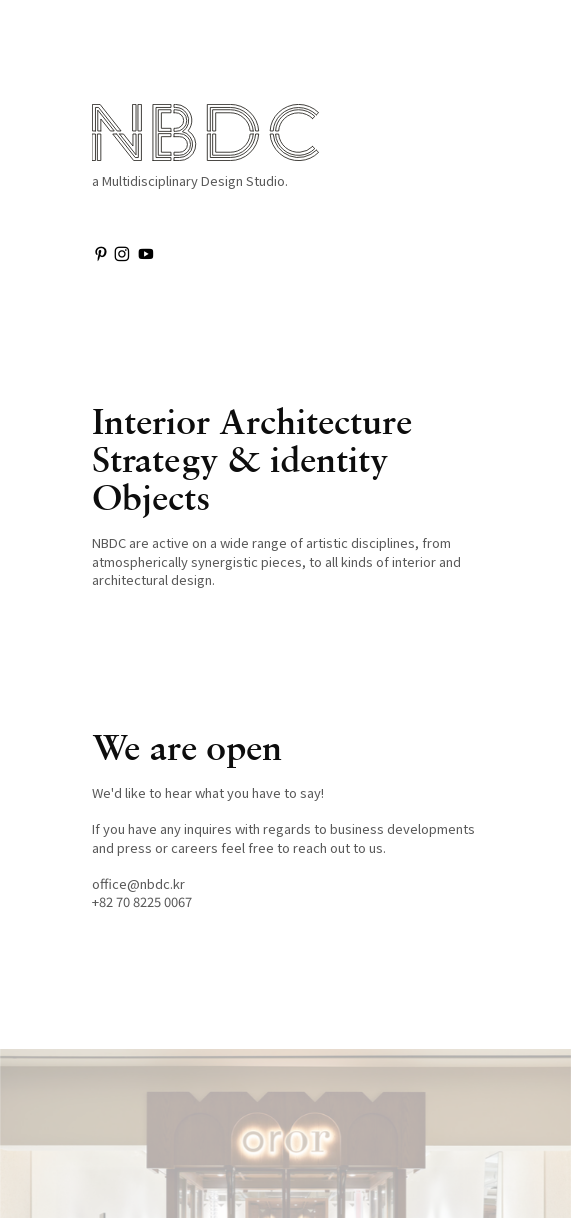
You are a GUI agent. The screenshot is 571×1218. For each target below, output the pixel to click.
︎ (122, 253)
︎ (101, 253)
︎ (146, 253)
